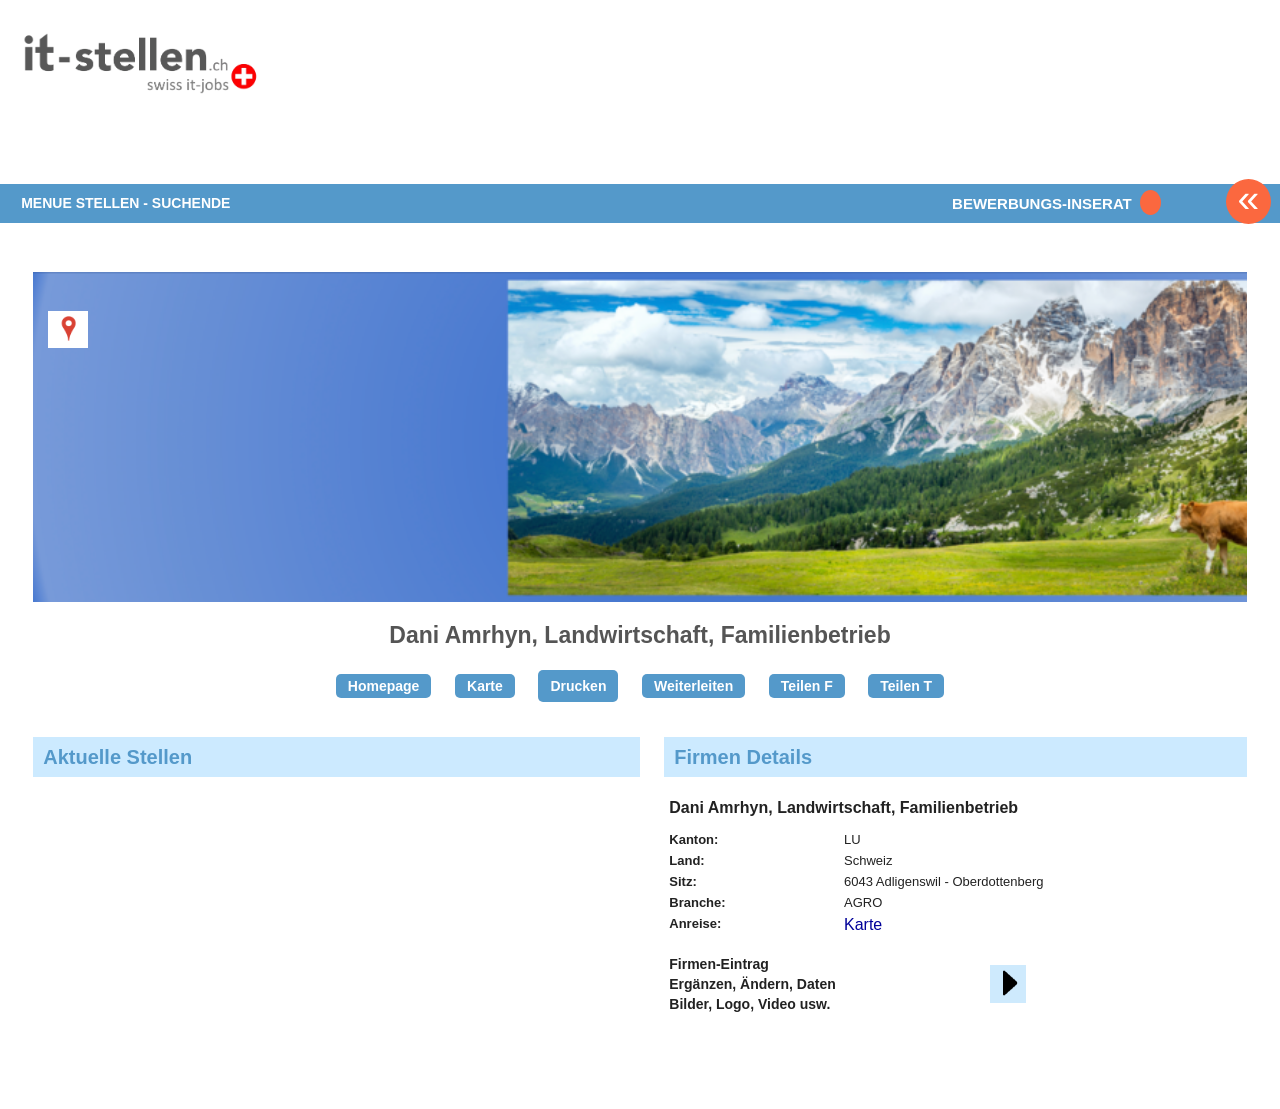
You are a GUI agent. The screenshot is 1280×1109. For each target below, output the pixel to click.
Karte (485, 686)
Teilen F (807, 686)
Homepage (384, 686)
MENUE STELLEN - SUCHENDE (125, 203)
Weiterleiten (693, 686)
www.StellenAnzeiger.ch (139, 69)
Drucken (578, 686)
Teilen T (906, 686)
